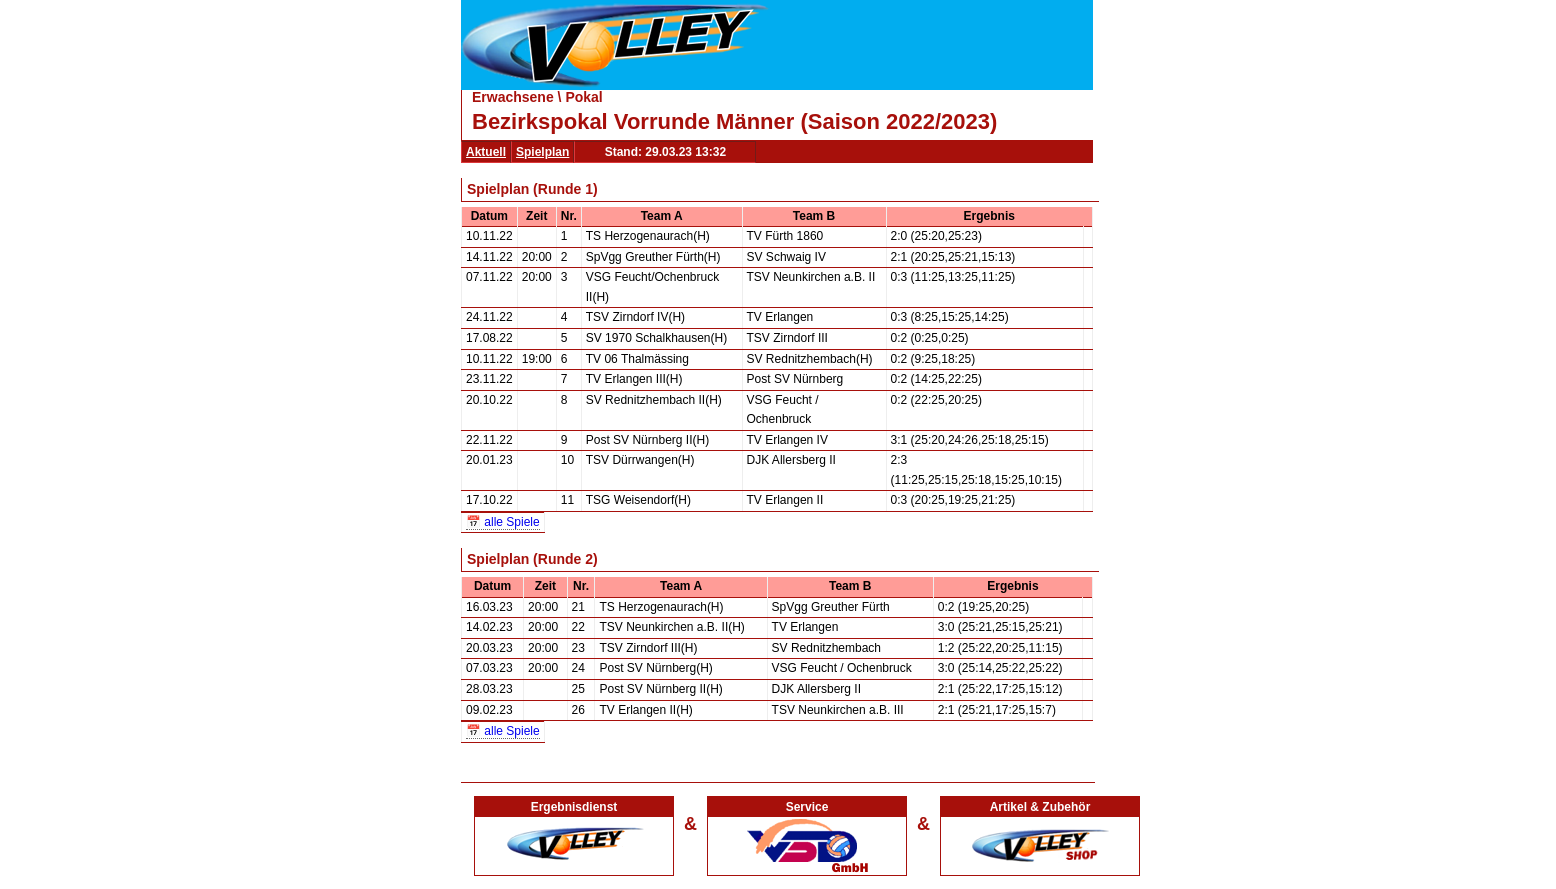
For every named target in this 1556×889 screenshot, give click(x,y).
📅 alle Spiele (503, 522)
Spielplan (542, 152)
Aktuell (486, 152)
